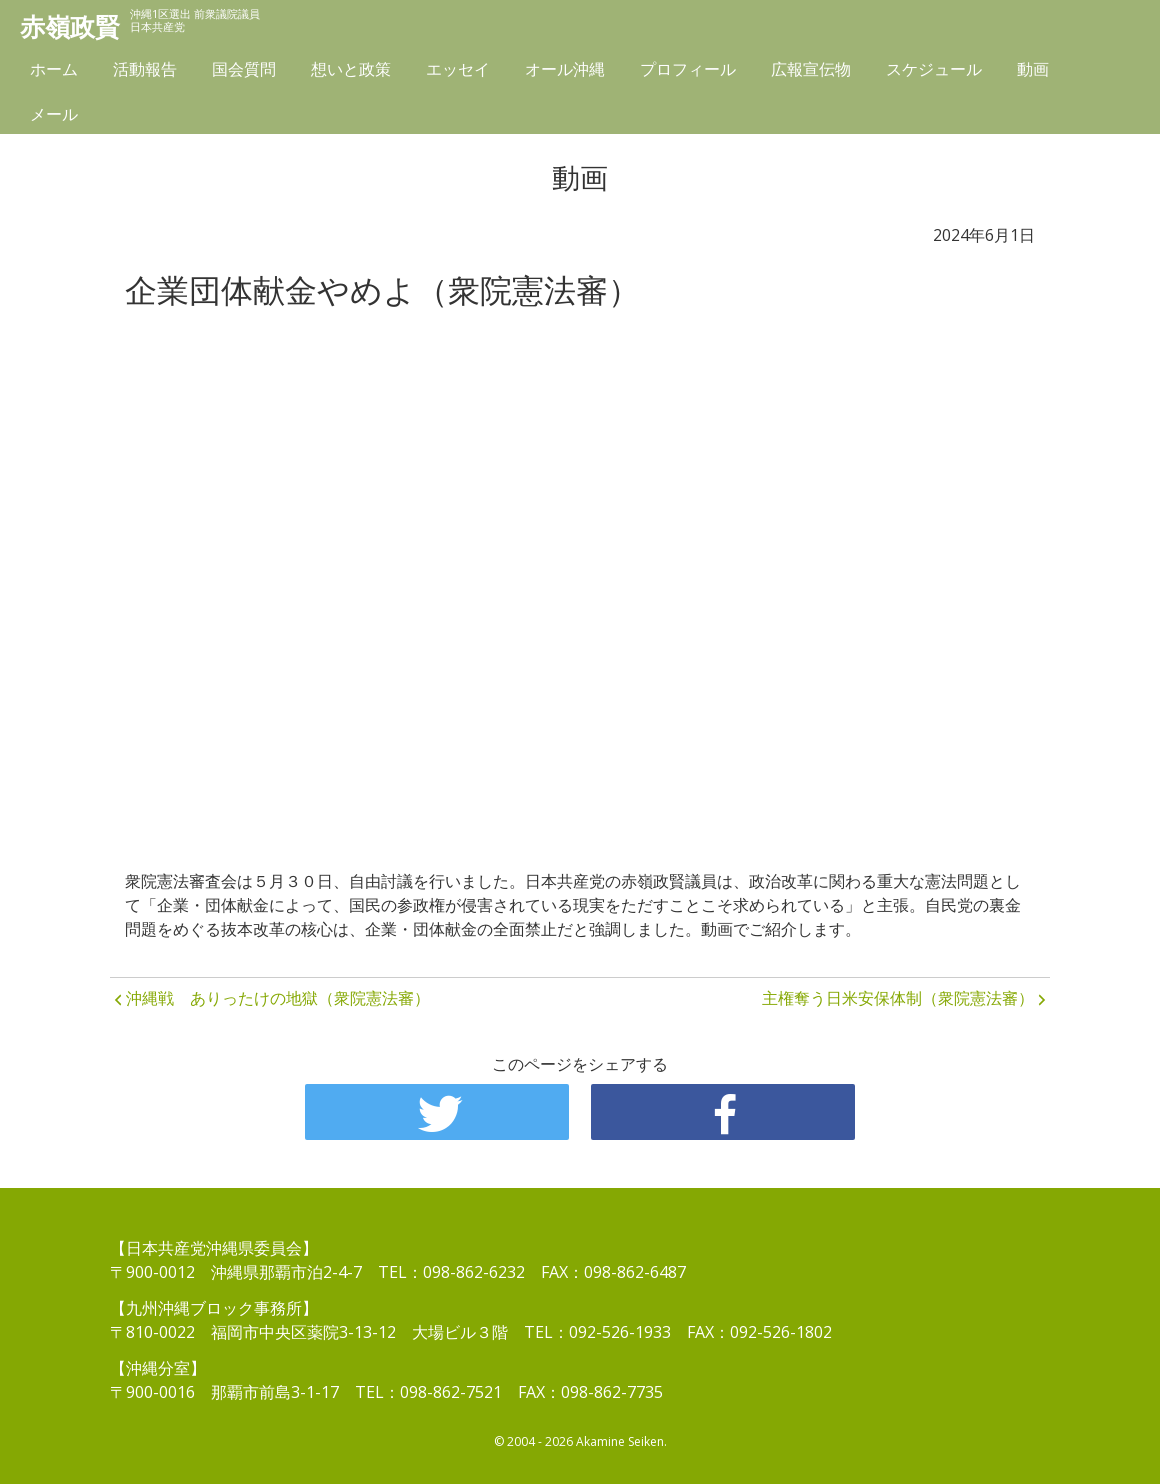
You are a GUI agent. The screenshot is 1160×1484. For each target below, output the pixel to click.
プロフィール (688, 72)
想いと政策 (351, 72)
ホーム (54, 72)
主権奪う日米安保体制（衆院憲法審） (898, 998)
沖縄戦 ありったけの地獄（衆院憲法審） (278, 998)
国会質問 (244, 72)
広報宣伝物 (811, 72)
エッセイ (458, 72)
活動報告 (145, 72)
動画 (1033, 72)
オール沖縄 (565, 72)
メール (54, 117)
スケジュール (934, 72)
